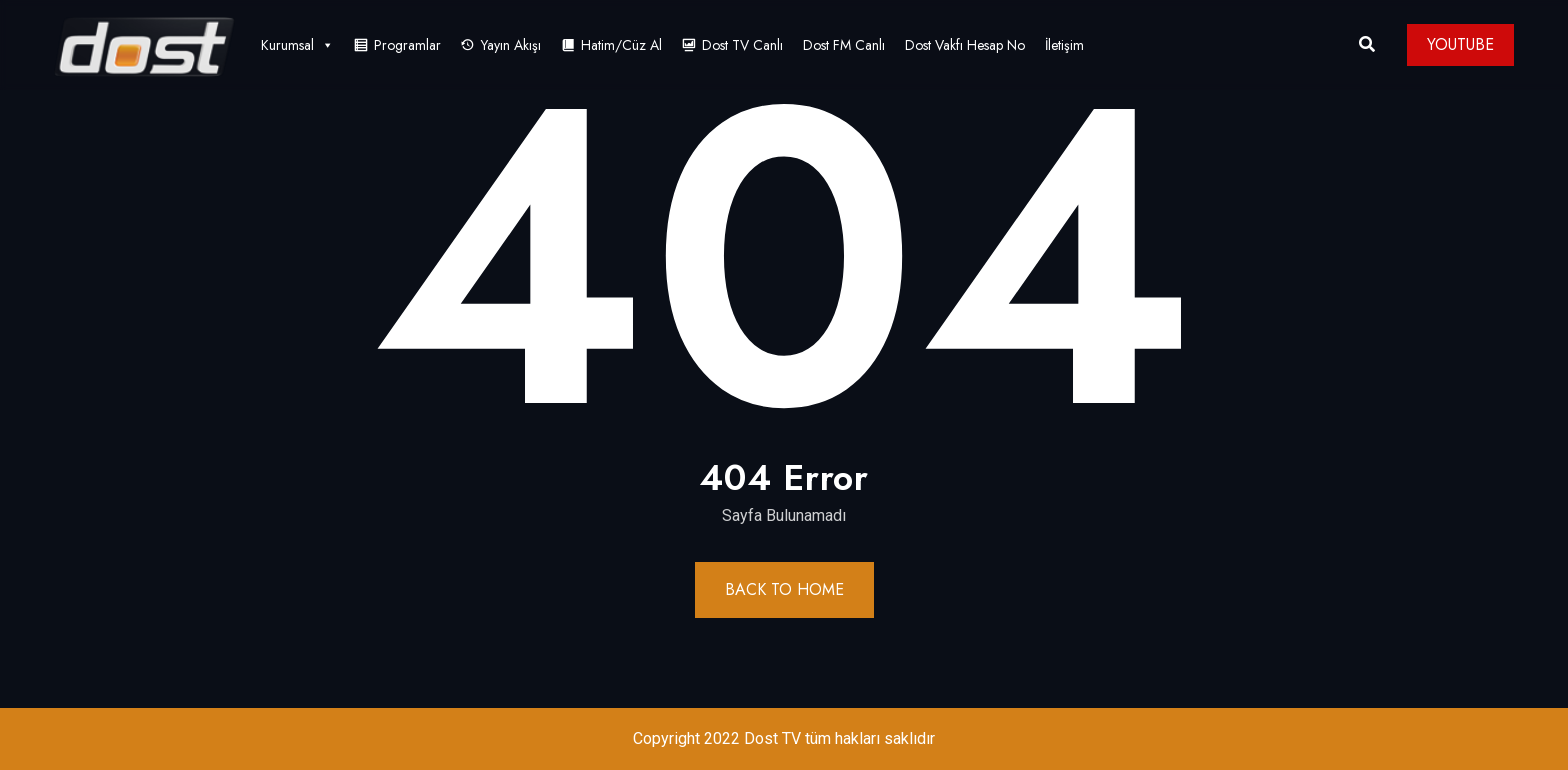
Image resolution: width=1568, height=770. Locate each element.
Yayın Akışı (511, 45)
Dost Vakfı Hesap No (965, 45)
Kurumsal (297, 45)
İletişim (1064, 45)
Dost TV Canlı (742, 45)
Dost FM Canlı (844, 45)
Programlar (407, 45)
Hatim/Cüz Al (621, 45)
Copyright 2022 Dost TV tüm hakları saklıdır (784, 738)
